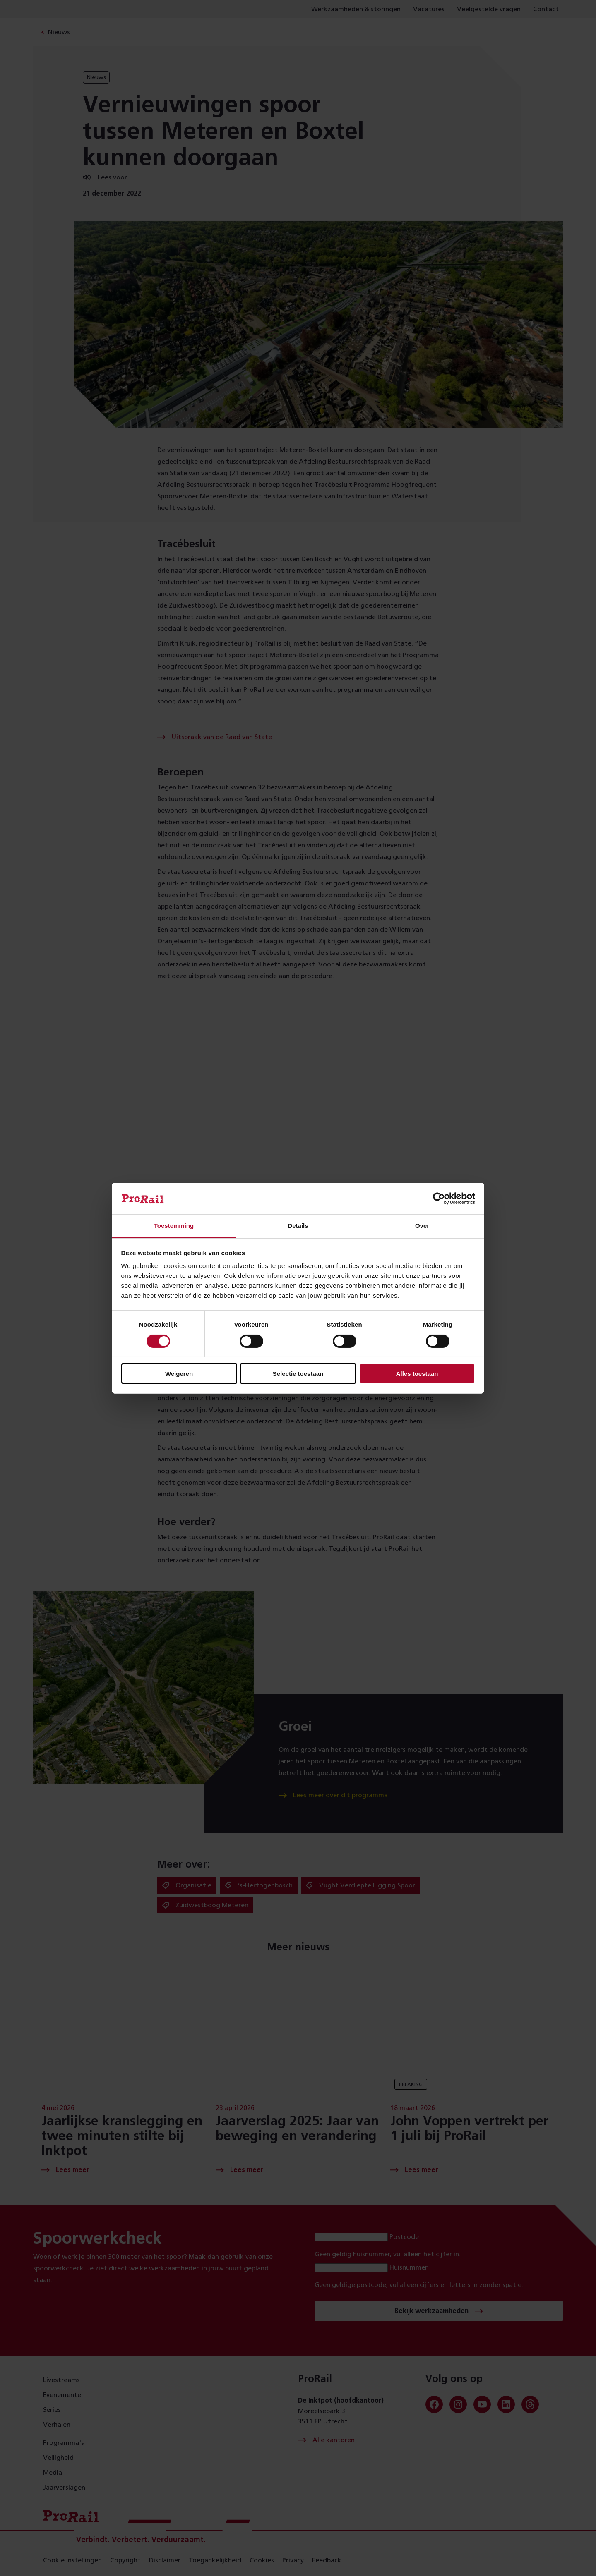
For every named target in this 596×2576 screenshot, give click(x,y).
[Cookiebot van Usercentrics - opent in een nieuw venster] (439, 1198)
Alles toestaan (417, 1373)
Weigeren (179, 1373)
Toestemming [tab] (174, 1225)
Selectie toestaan (298, 1373)
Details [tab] (298, 1225)
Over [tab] (422, 1225)
